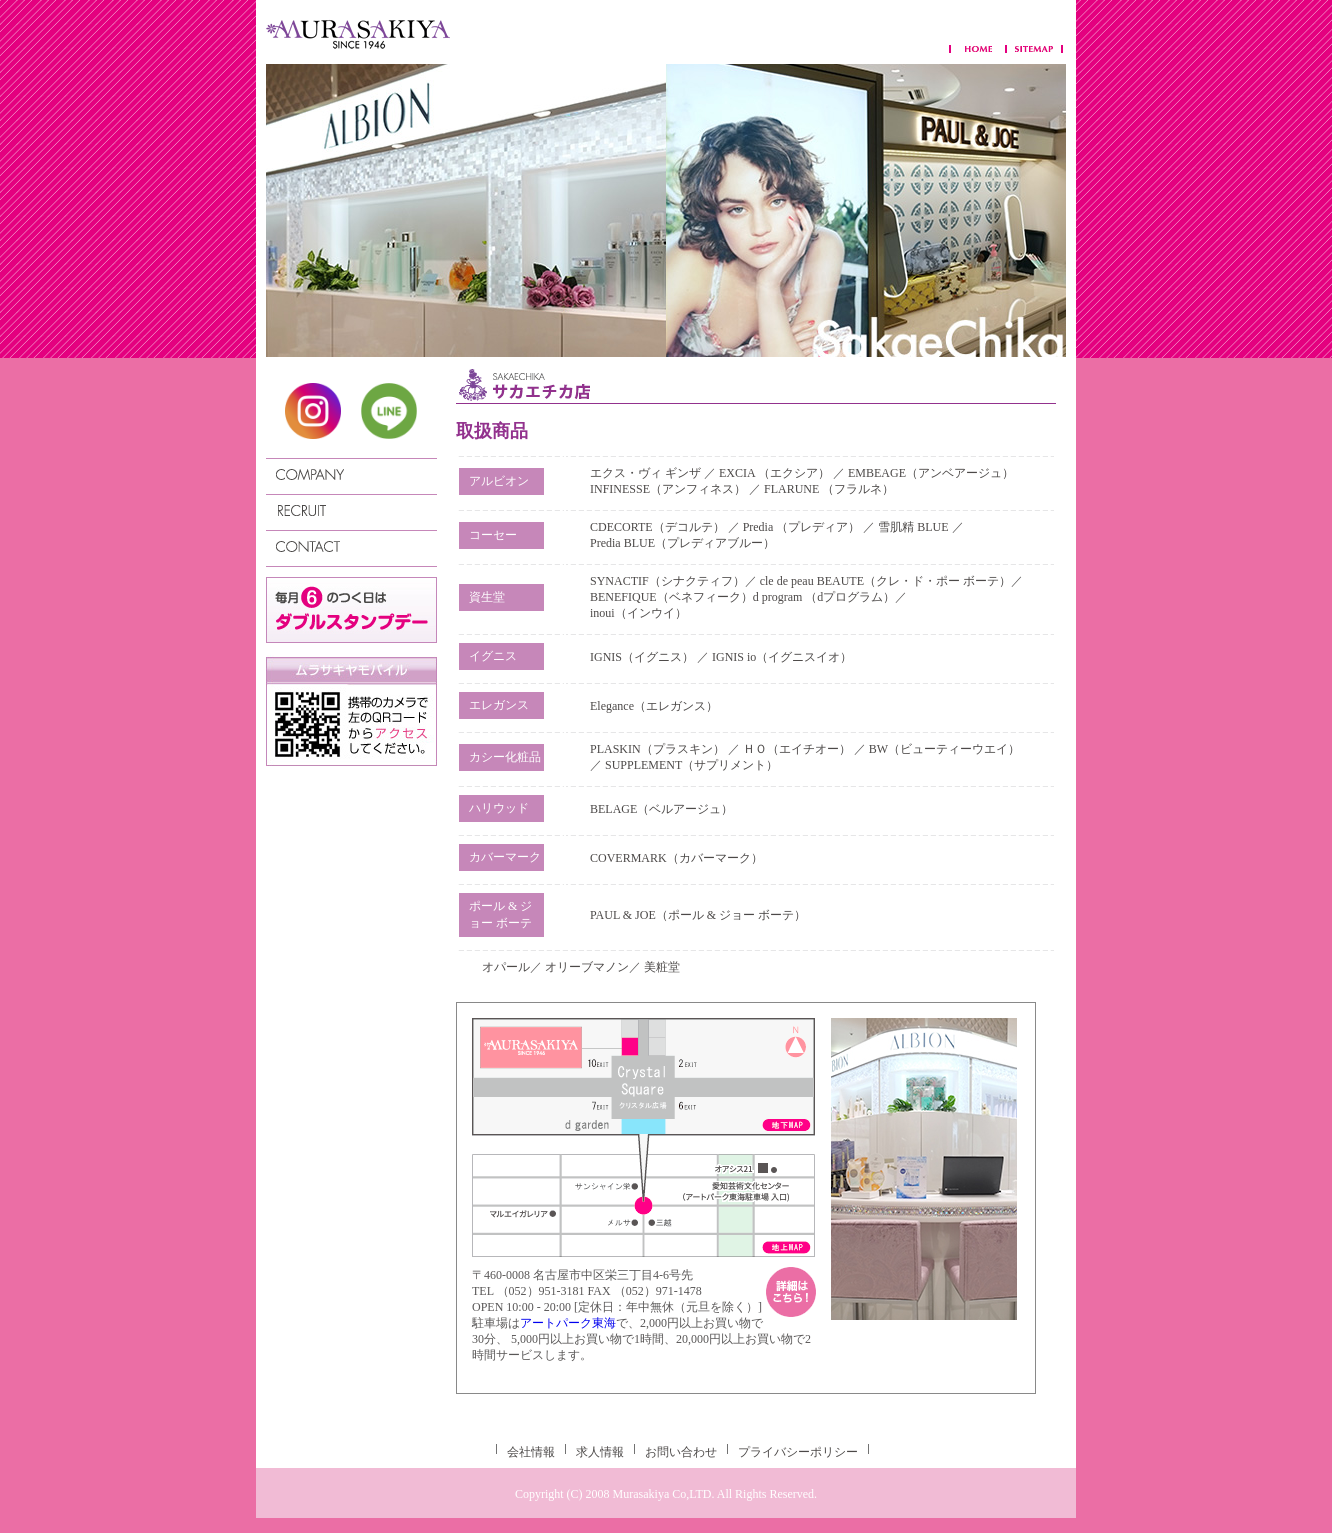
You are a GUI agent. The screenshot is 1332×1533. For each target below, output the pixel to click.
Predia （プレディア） (802, 527)
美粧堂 (662, 967)
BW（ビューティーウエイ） (944, 749)
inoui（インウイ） (638, 613)
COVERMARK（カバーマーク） (676, 858)
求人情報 (600, 1452)
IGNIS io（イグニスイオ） (782, 657)
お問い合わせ (681, 1452)
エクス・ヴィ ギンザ (647, 473)
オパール (506, 967)
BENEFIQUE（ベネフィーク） (671, 597)
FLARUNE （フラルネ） (829, 489)
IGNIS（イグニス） (642, 657)
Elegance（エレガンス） (654, 706)
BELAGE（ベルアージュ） (661, 809)
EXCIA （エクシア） (776, 473)
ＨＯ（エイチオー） (797, 749)
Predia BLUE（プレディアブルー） (682, 543)
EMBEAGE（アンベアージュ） (931, 473)
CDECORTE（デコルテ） (657, 527)
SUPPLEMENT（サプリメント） (691, 765)
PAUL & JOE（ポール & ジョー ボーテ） (698, 915)
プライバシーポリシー (798, 1452)
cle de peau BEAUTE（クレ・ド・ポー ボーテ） (885, 581)
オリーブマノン (587, 967)
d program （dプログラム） (824, 597)
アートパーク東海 (568, 1323)
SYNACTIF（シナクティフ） (667, 581)
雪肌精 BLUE (914, 527)
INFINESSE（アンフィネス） (668, 489)
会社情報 (531, 1452)
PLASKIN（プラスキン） (657, 749)
